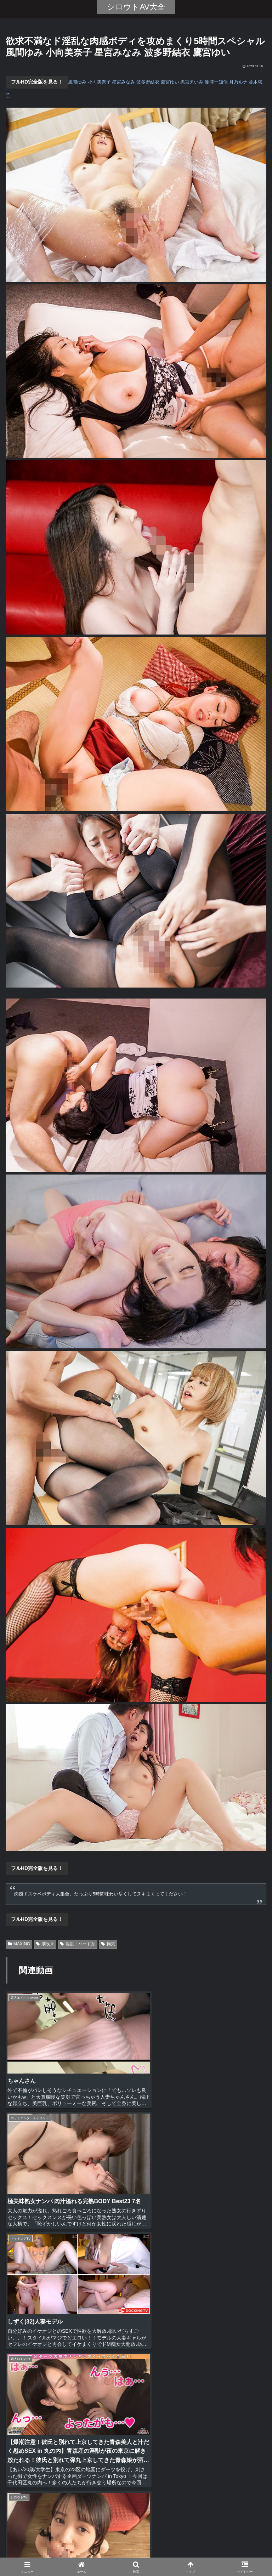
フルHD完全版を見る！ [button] (37, 82)
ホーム (49, 2553)
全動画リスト (136, 2553)
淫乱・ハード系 (77, 1943)
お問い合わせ (223, 2553)
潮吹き (45, 1943)
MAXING (19, 1943)
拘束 (108, 1943)
